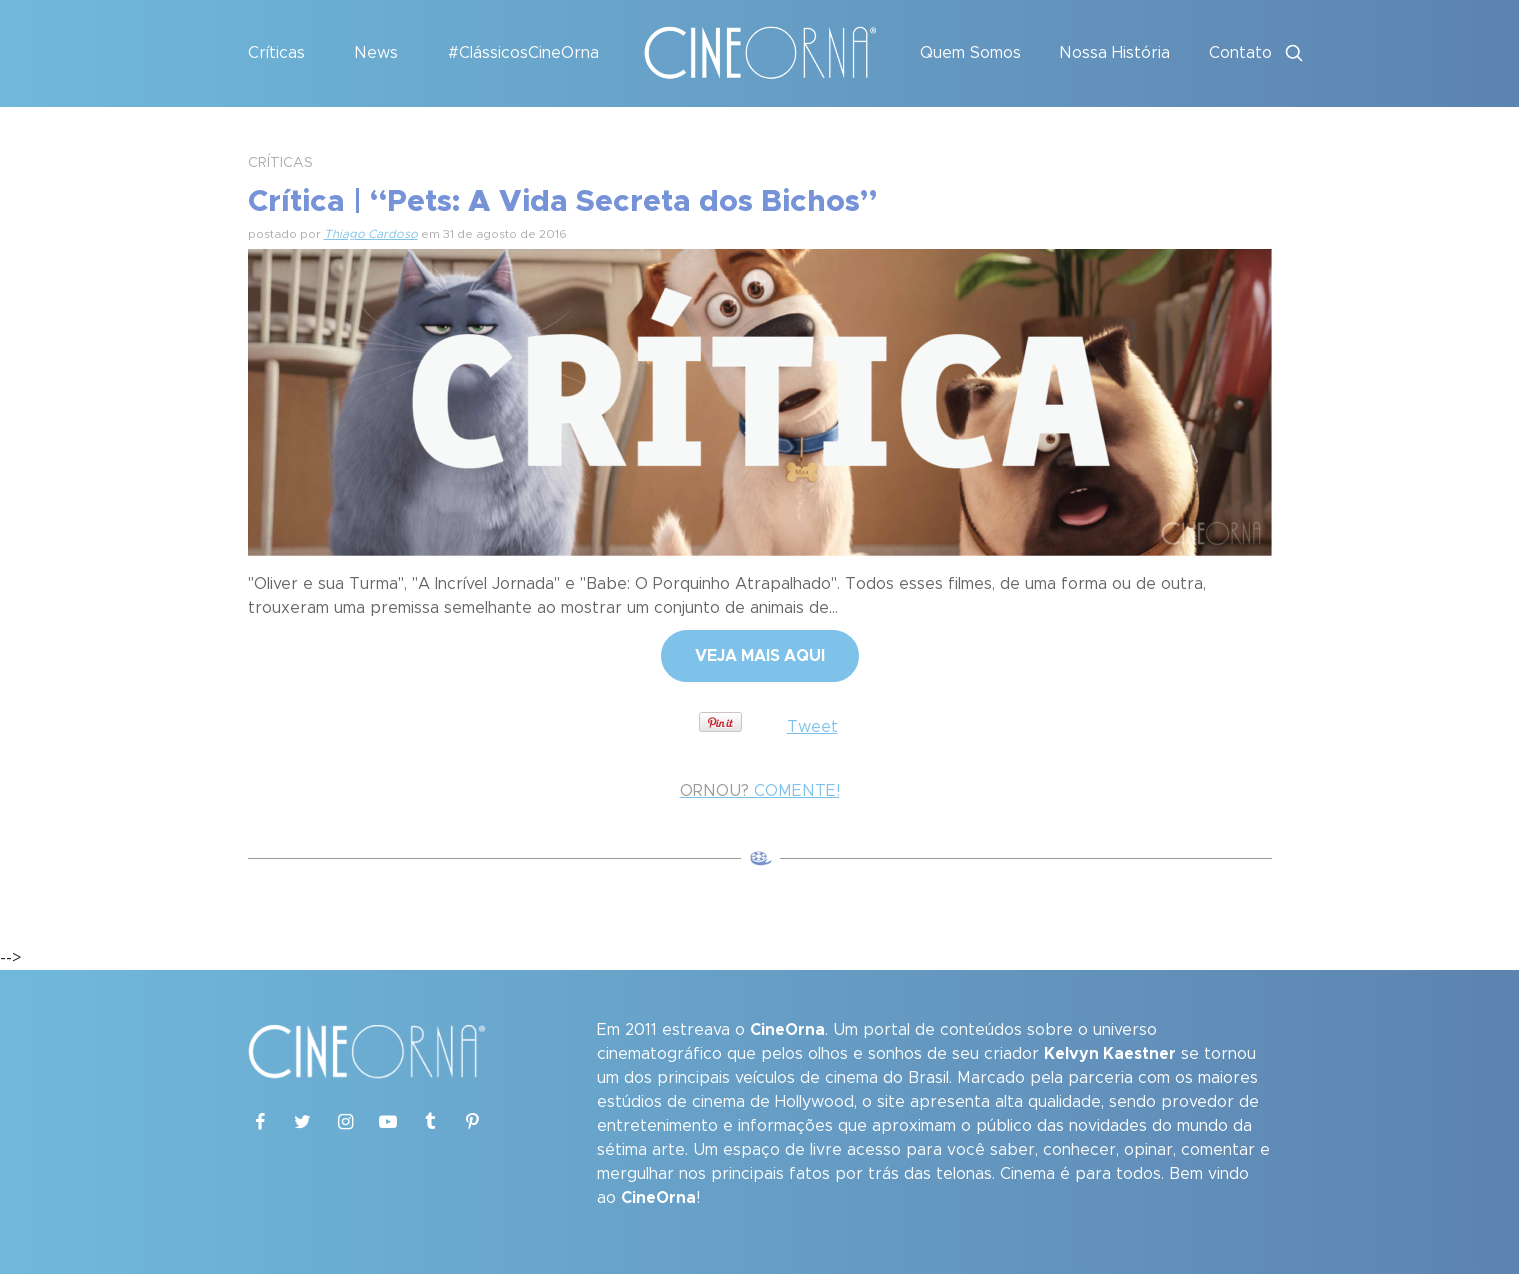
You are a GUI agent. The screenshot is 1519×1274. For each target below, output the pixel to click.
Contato (1240, 53)
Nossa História (1114, 53)
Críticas (276, 53)
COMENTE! (760, 791)
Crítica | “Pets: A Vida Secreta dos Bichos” (562, 202)
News (376, 53)
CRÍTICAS (280, 163)
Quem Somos (970, 53)
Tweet (812, 727)
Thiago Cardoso (371, 234)
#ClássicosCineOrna (523, 53)
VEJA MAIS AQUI (760, 656)
